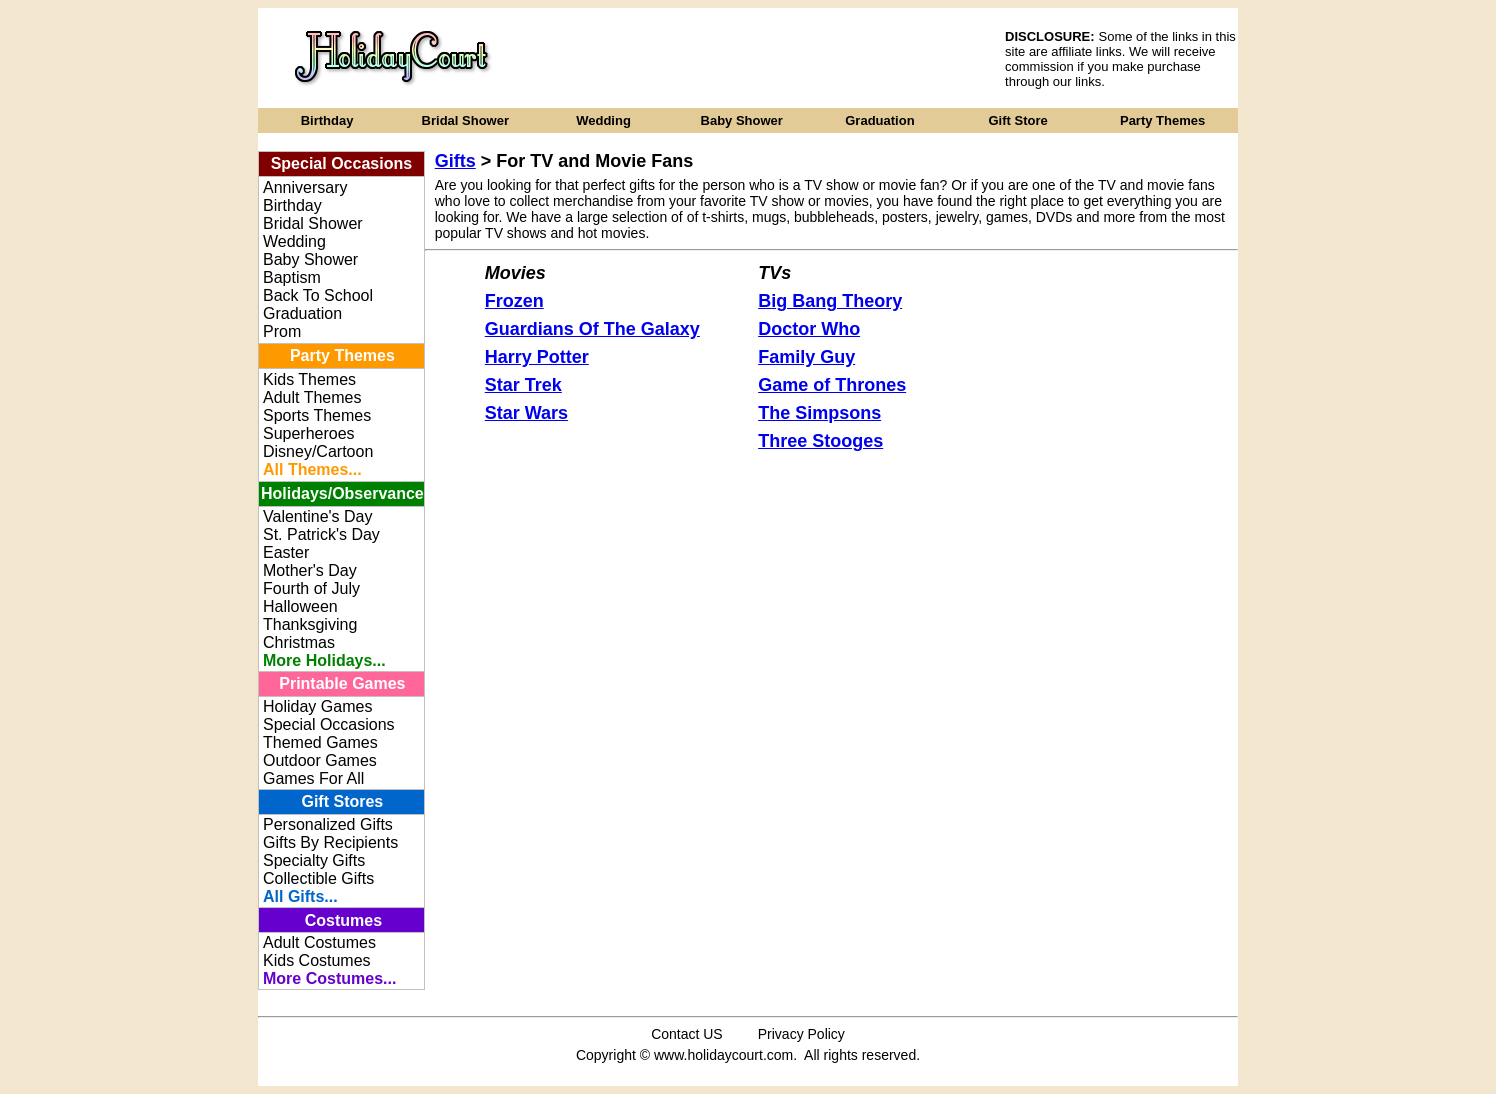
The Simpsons (819, 413)
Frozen (514, 301)
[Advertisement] (761, 58)
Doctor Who (809, 329)
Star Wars (526, 413)
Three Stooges (820, 441)
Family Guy (806, 357)
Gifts (455, 161)
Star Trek (523, 385)
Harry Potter (537, 357)
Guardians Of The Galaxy (592, 329)
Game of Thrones (832, 385)
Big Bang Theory (830, 301)
